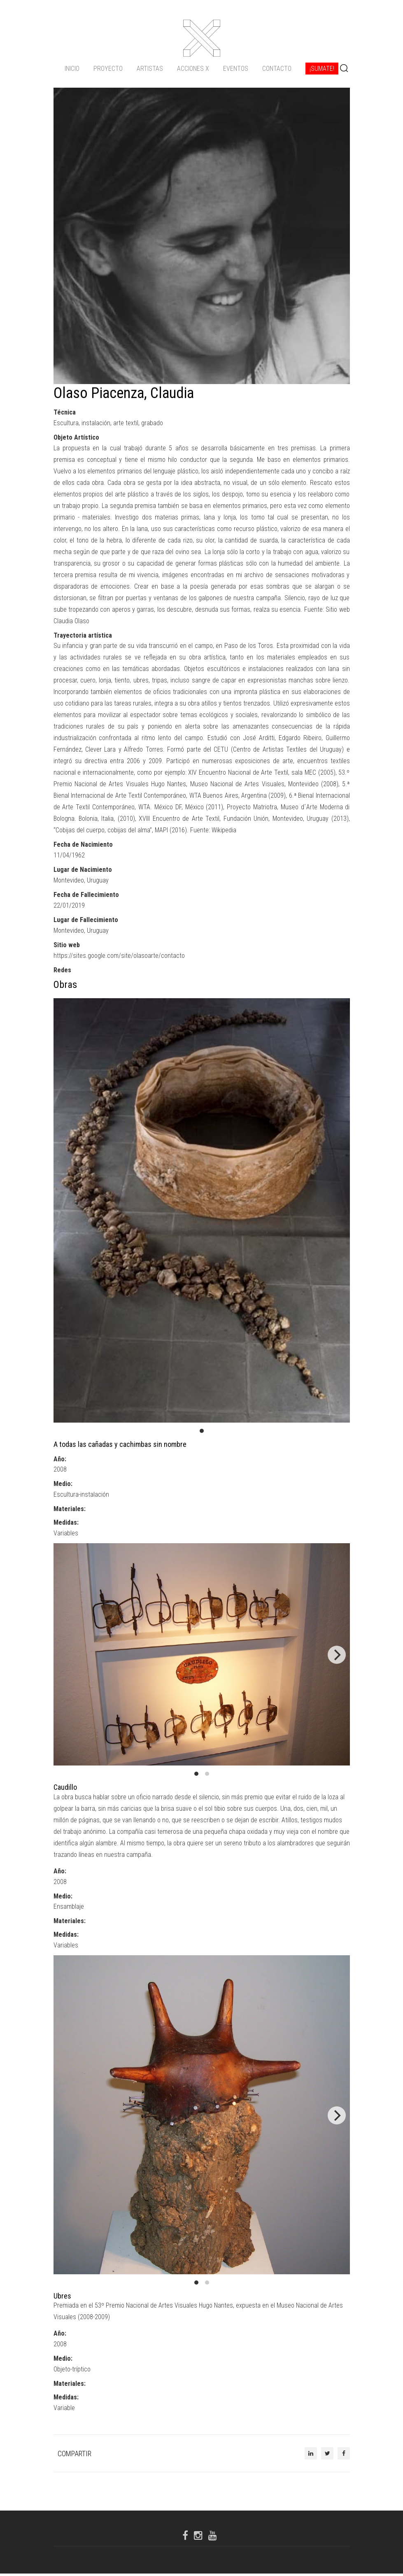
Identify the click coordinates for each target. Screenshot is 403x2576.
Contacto (276, 68)
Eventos (235, 68)
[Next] (337, 1658)
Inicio (72, 68)
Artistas (150, 68)
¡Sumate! (322, 68)
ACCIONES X (193, 68)
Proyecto (108, 68)
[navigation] (202, 68)
